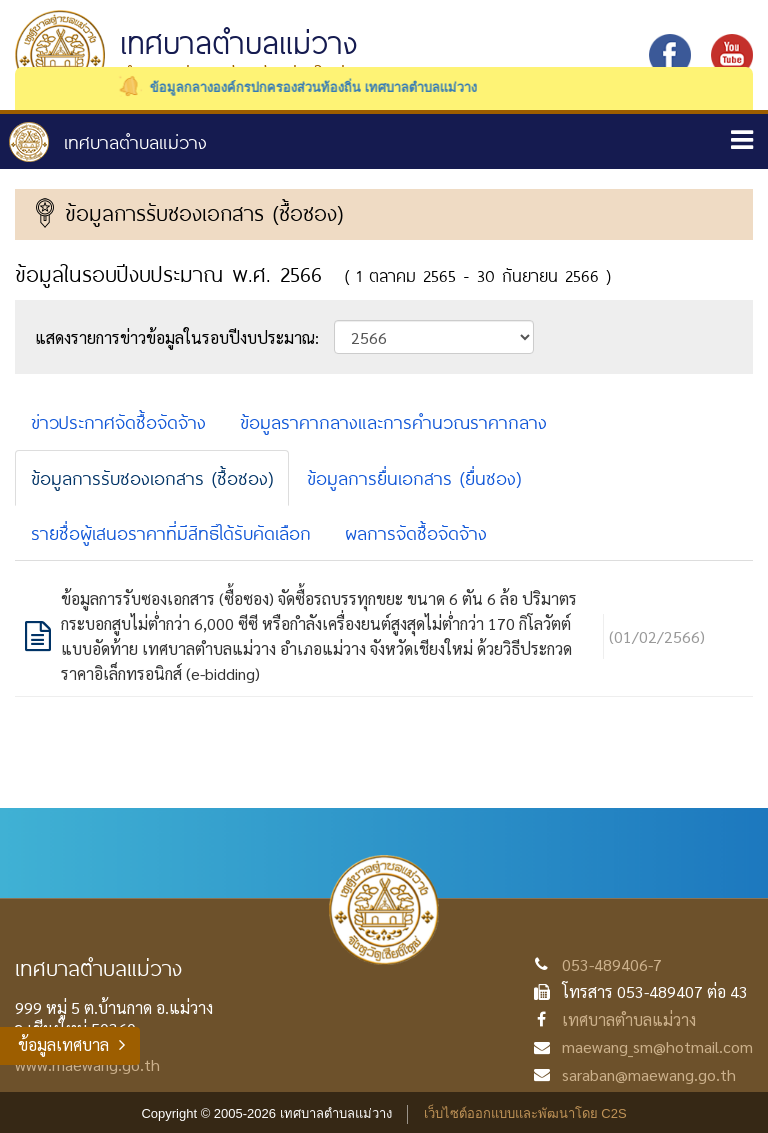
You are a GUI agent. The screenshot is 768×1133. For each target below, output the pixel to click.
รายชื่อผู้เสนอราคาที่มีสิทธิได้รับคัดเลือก (171, 533)
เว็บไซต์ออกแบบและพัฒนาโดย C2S (525, 1113)
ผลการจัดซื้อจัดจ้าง (416, 533)
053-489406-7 (612, 964)
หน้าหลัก (108, 142)
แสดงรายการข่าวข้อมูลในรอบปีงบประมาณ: (177, 337)
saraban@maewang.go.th (649, 1074)
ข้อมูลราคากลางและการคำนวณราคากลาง (393, 422)
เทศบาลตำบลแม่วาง (629, 1019)
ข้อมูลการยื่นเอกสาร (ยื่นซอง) (414, 478)
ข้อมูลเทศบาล (63, 1044)
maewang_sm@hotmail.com (657, 1046)
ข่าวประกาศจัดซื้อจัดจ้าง (118, 422)
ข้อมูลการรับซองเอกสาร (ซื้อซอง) (152, 478)
